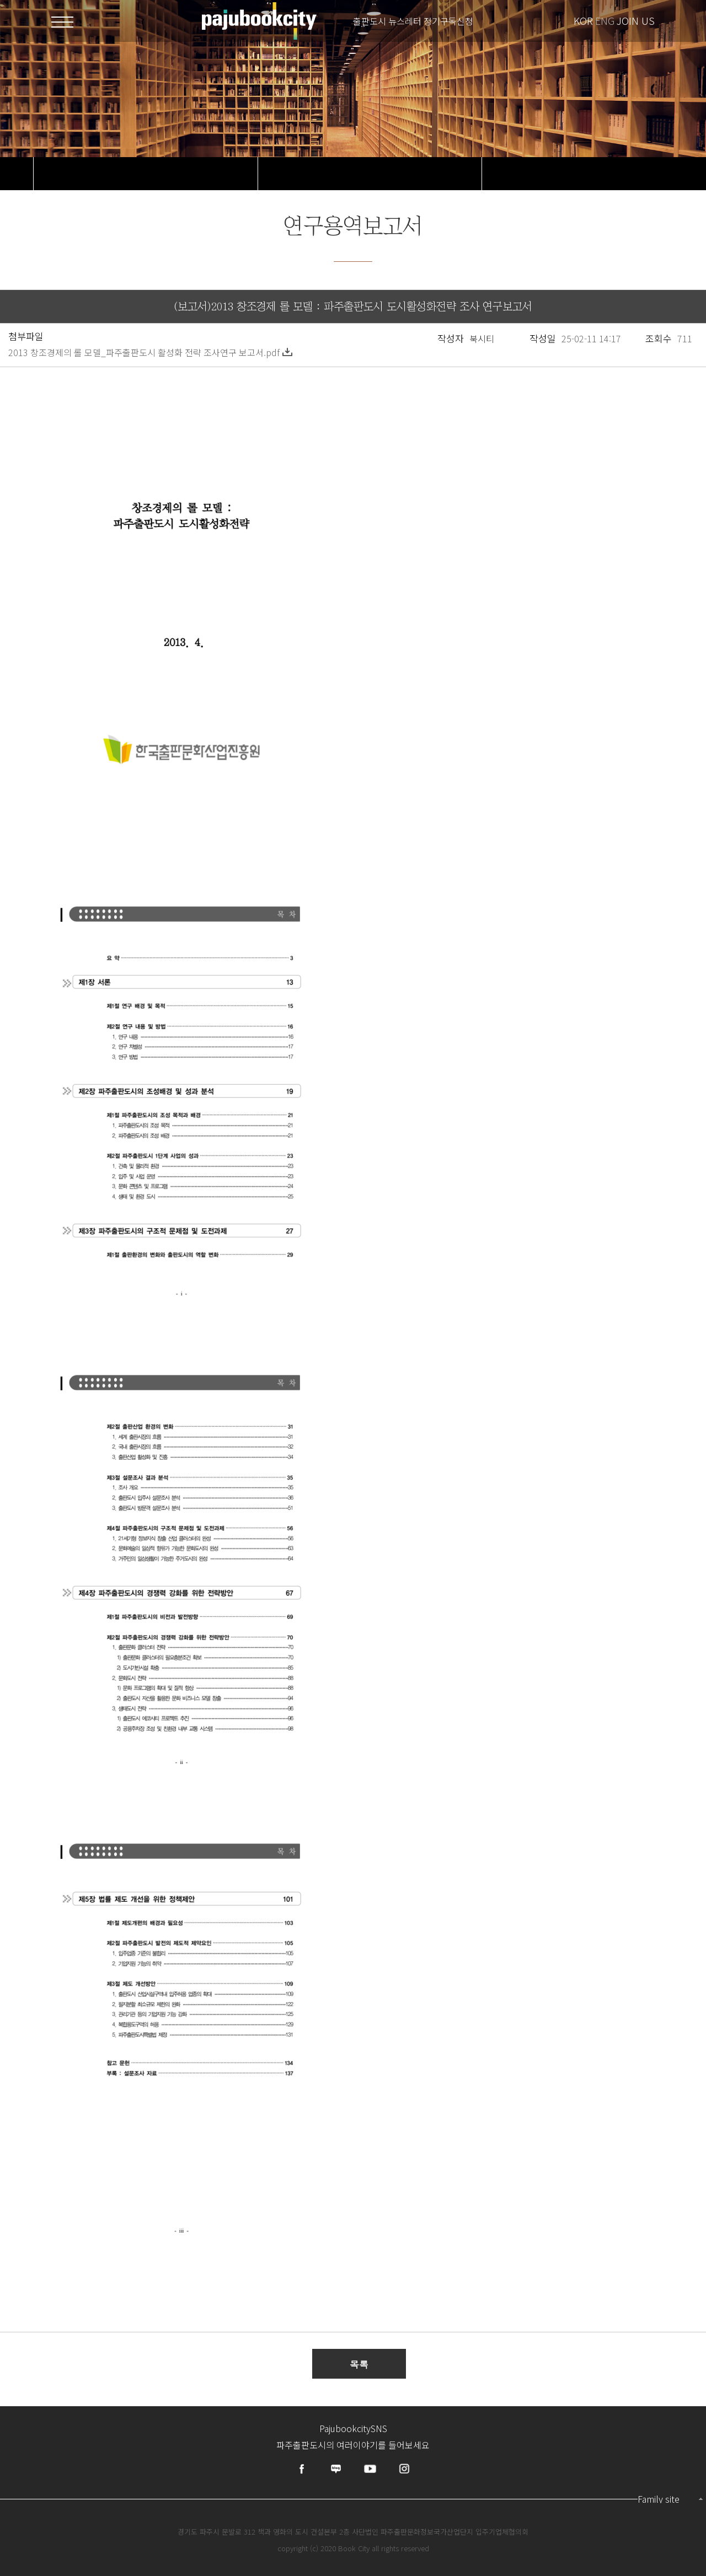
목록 (359, 2364)
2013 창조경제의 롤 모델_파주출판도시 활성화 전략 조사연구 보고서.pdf (150, 352)
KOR (583, 20)
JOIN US (636, 20)
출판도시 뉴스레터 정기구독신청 (413, 21)
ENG (604, 20)
